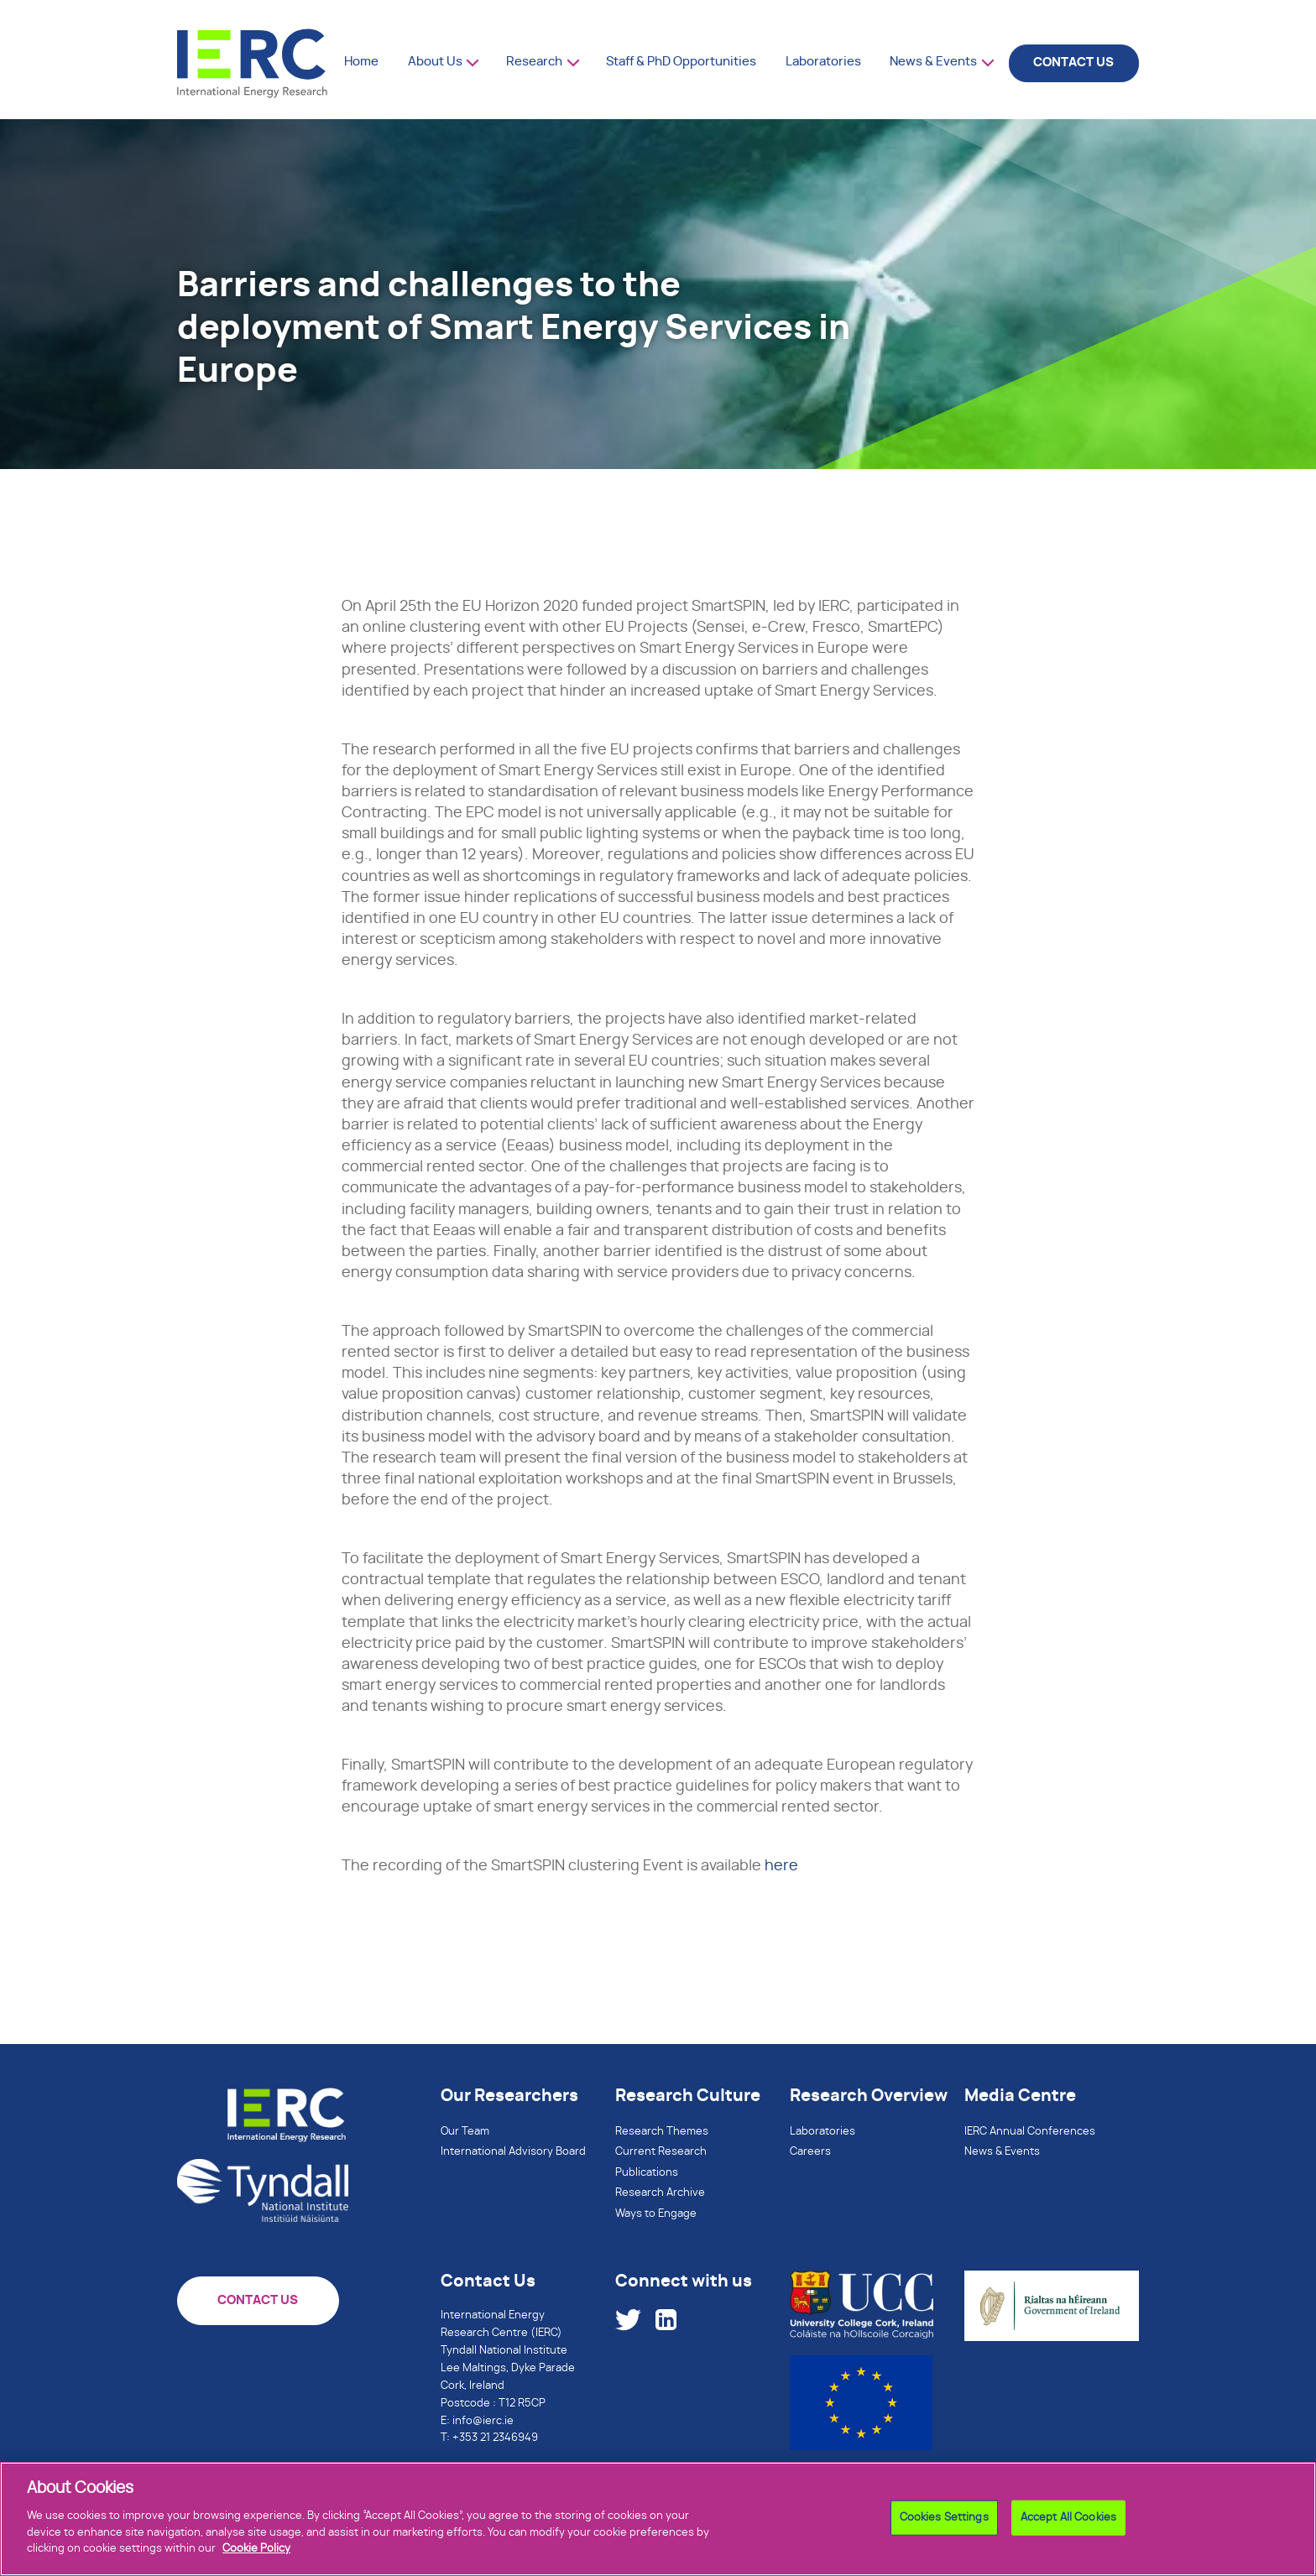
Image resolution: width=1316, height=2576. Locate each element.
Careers (810, 2151)
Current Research (661, 2151)
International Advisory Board (513, 2151)
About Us (435, 61)
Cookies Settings (944, 2526)
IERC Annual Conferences (1029, 2131)
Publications (646, 2172)
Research (534, 61)
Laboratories (823, 61)
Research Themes (661, 2131)
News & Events (933, 61)
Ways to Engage (656, 2213)
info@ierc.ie (483, 2421)
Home (361, 61)
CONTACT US (1073, 62)
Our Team (465, 2131)
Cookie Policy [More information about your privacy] (256, 2558)
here (781, 1866)
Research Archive (660, 2193)
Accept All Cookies (1068, 2526)
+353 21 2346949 (495, 2438)
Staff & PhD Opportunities (681, 61)
